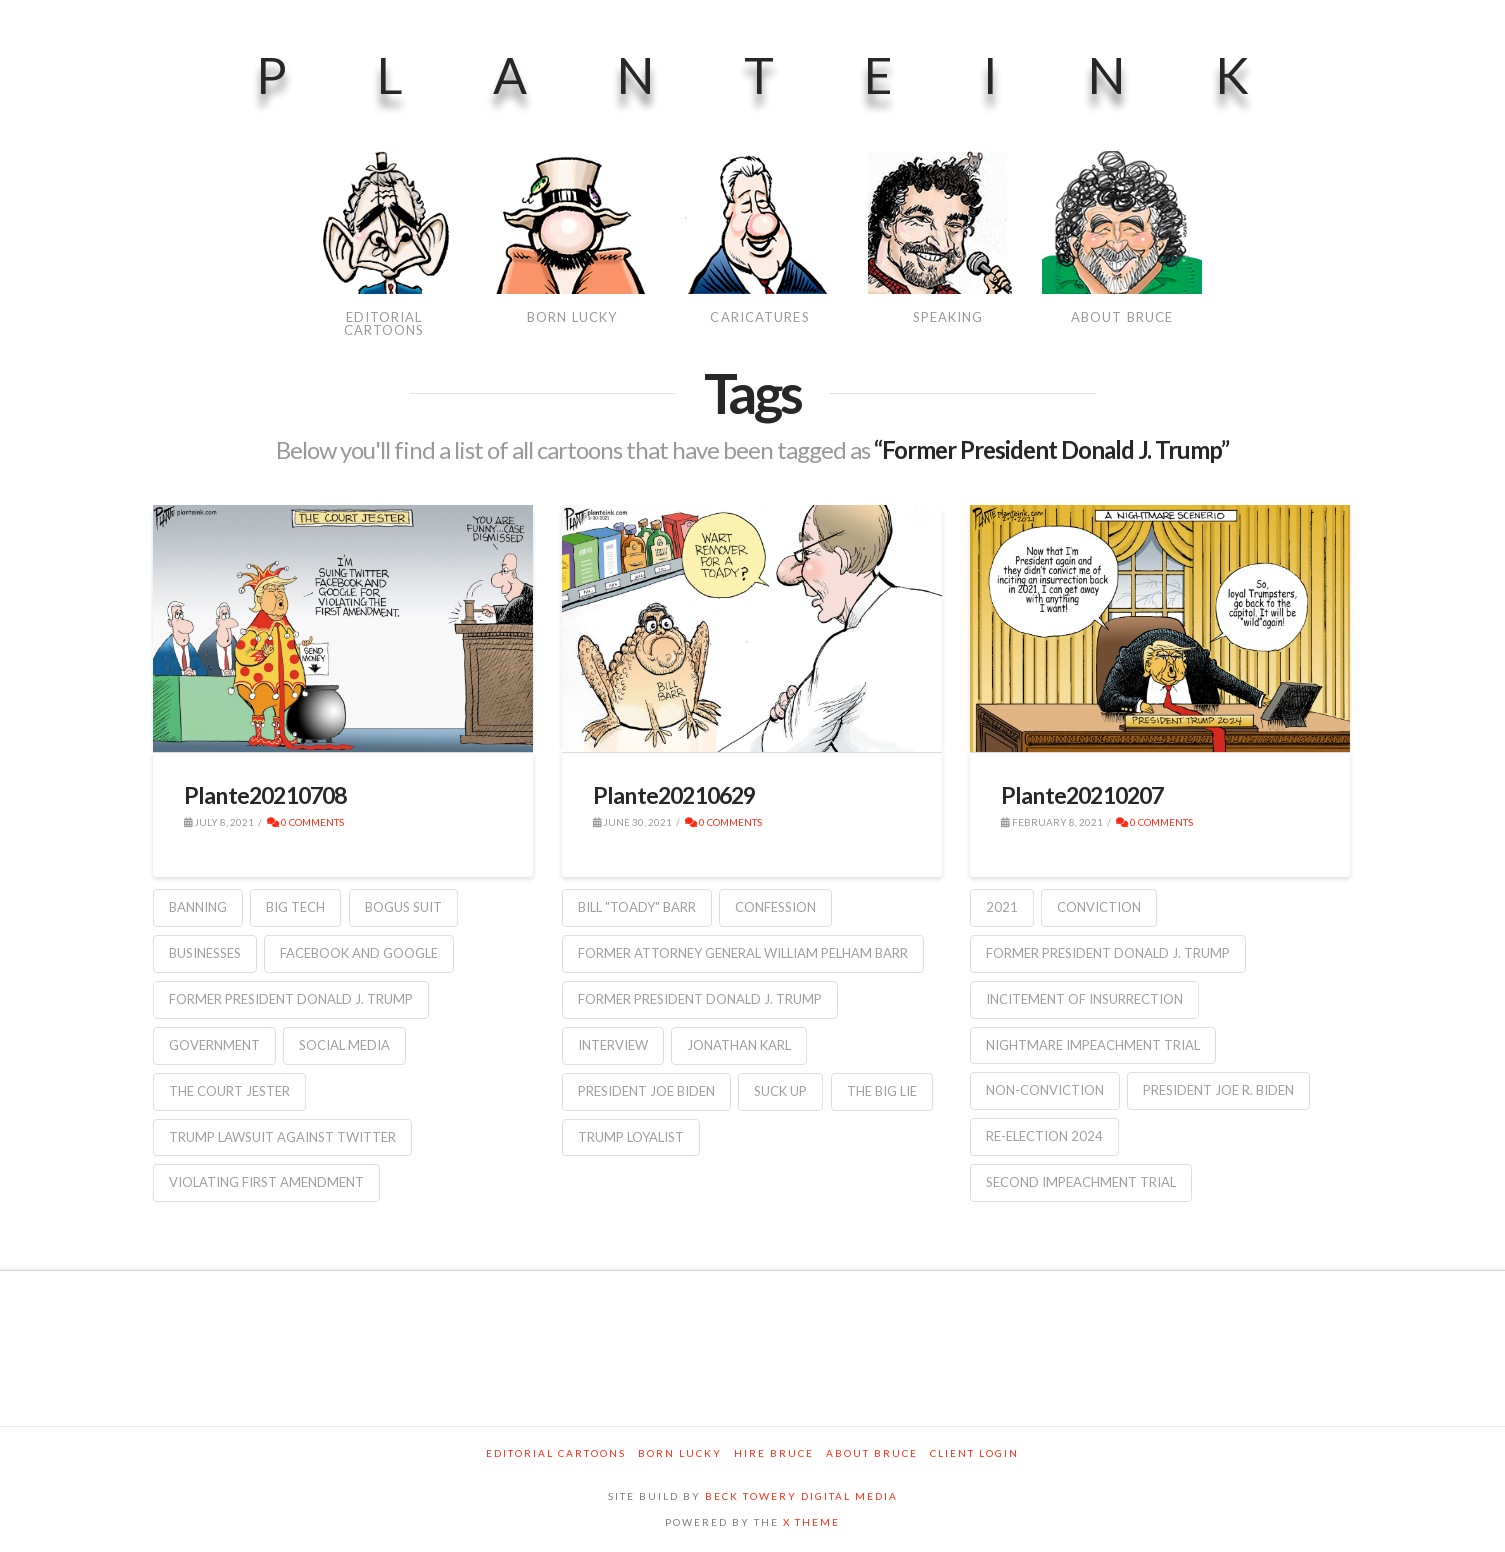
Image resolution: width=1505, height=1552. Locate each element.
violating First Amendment (266, 1182)
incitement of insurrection (1084, 999)
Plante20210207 (1082, 795)
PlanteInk (797, 75)
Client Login (974, 1453)
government (214, 1045)
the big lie (882, 1091)
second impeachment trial (1081, 1182)
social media (344, 1045)
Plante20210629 (674, 795)
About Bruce (872, 1453)
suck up (780, 1091)
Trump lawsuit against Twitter (282, 1137)
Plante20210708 (265, 795)
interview (613, 1045)
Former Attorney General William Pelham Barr (743, 953)
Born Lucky (680, 1453)
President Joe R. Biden (1218, 1090)
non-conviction (1045, 1090)
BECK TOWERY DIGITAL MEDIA (801, 1496)
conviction (1099, 907)
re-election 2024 (1044, 1136)
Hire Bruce (774, 1453)
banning (198, 907)
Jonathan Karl (739, 1045)
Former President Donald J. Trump (291, 999)
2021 (1002, 907)
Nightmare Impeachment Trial (1093, 1045)
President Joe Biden (646, 1091)
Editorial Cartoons (556, 1453)
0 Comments (305, 822)
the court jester (229, 1091)
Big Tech (295, 907)
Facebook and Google (359, 953)
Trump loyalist (631, 1137)
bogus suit (403, 907)
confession (775, 907)
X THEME (811, 1522)
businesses (205, 953)
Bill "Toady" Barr (637, 907)
